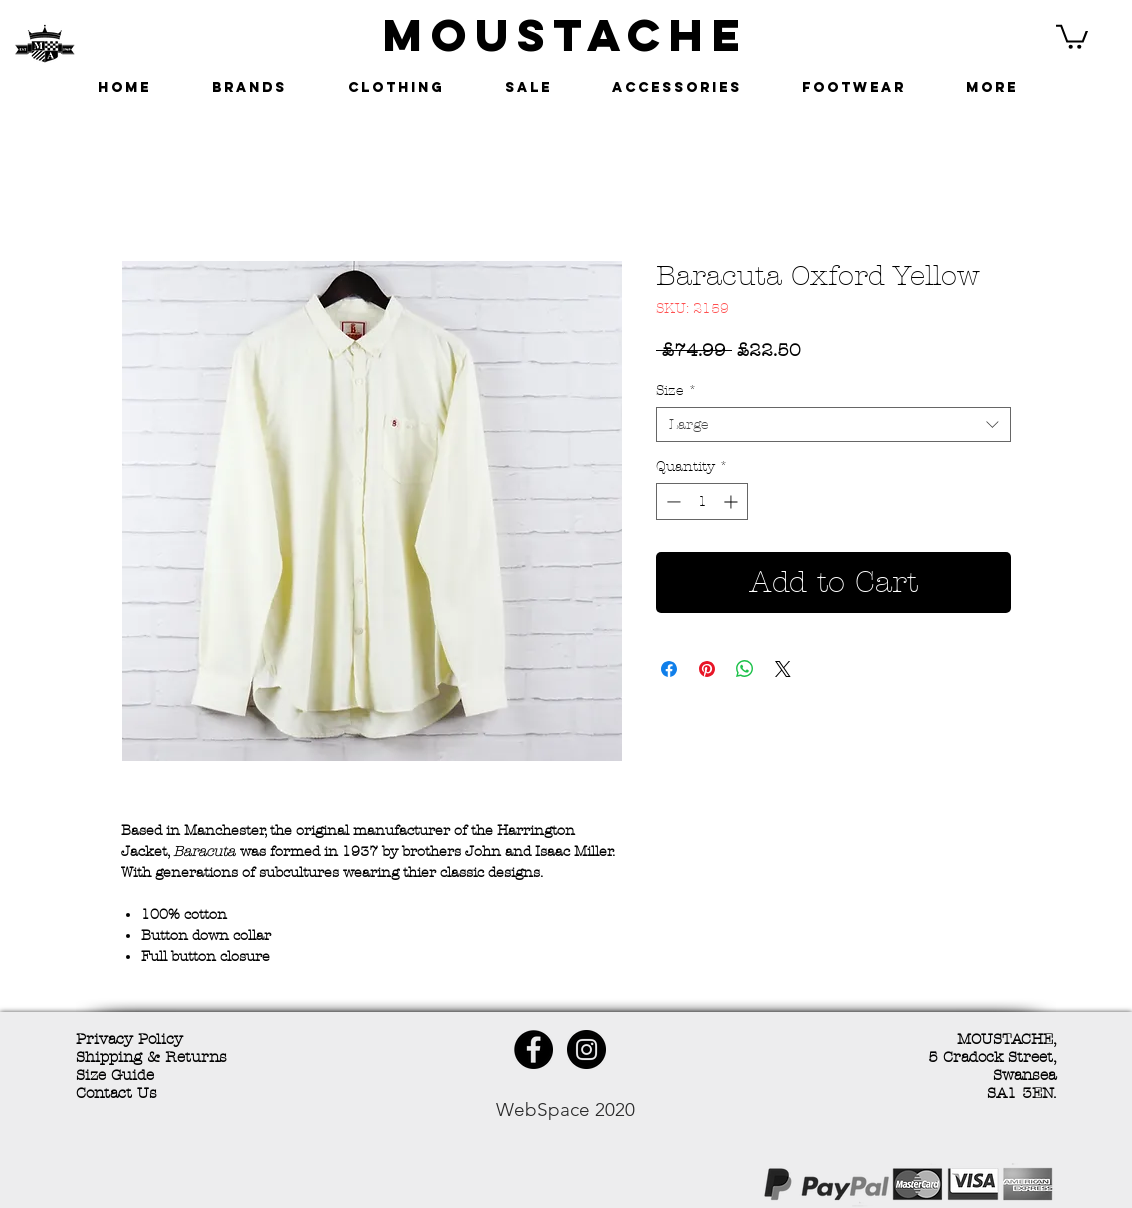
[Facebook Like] (221, 1187)
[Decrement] (671, 501)
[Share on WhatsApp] (745, 669)
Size (676, 390)
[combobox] (833, 424)
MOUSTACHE (566, 34)
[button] (1072, 35)
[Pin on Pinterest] (707, 669)
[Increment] (732, 501)
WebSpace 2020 (565, 1109)
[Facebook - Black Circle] (533, 1049)
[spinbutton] (702, 501)
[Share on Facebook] (669, 669)
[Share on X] (783, 669)
